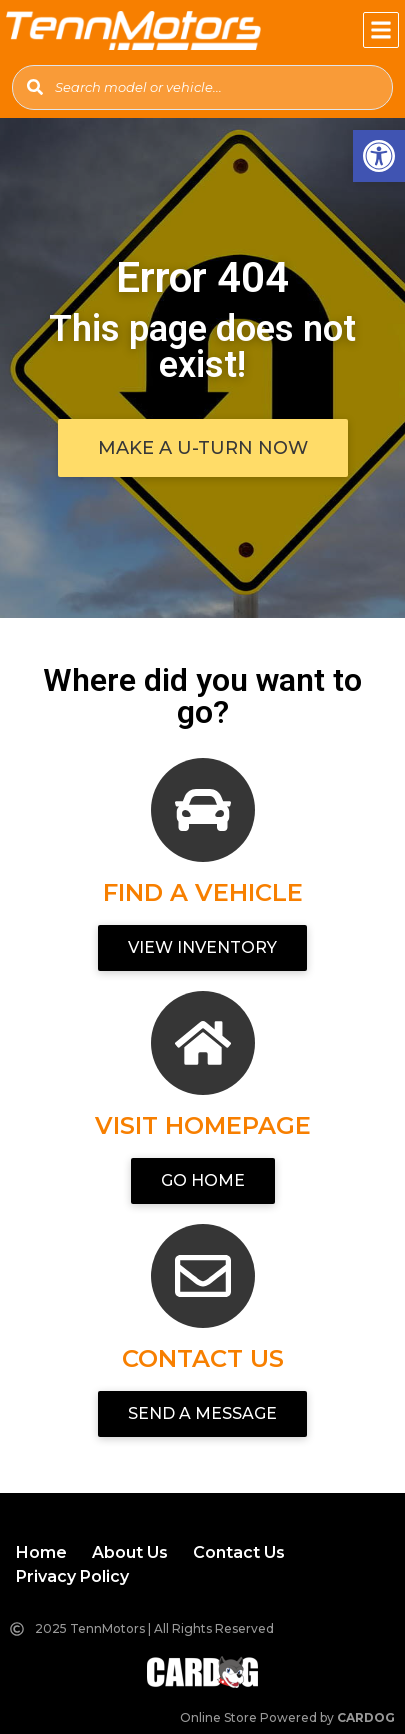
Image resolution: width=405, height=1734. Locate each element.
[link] (379, 156)
